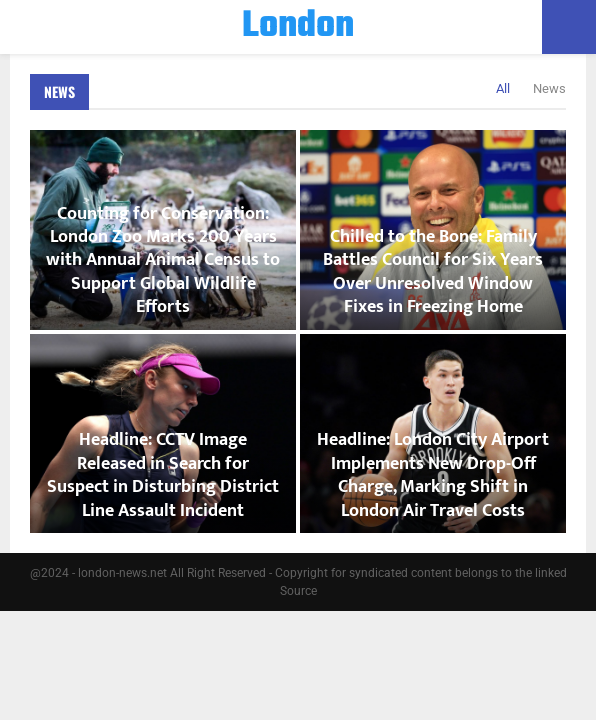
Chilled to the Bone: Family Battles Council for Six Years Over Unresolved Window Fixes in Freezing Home (433, 272)
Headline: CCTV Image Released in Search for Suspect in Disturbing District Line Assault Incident (163, 475)
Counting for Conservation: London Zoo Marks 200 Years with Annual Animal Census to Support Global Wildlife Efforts (163, 261)
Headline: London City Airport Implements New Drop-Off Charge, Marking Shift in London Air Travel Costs (433, 475)
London (298, 27)
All (503, 88)
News (59, 91)
